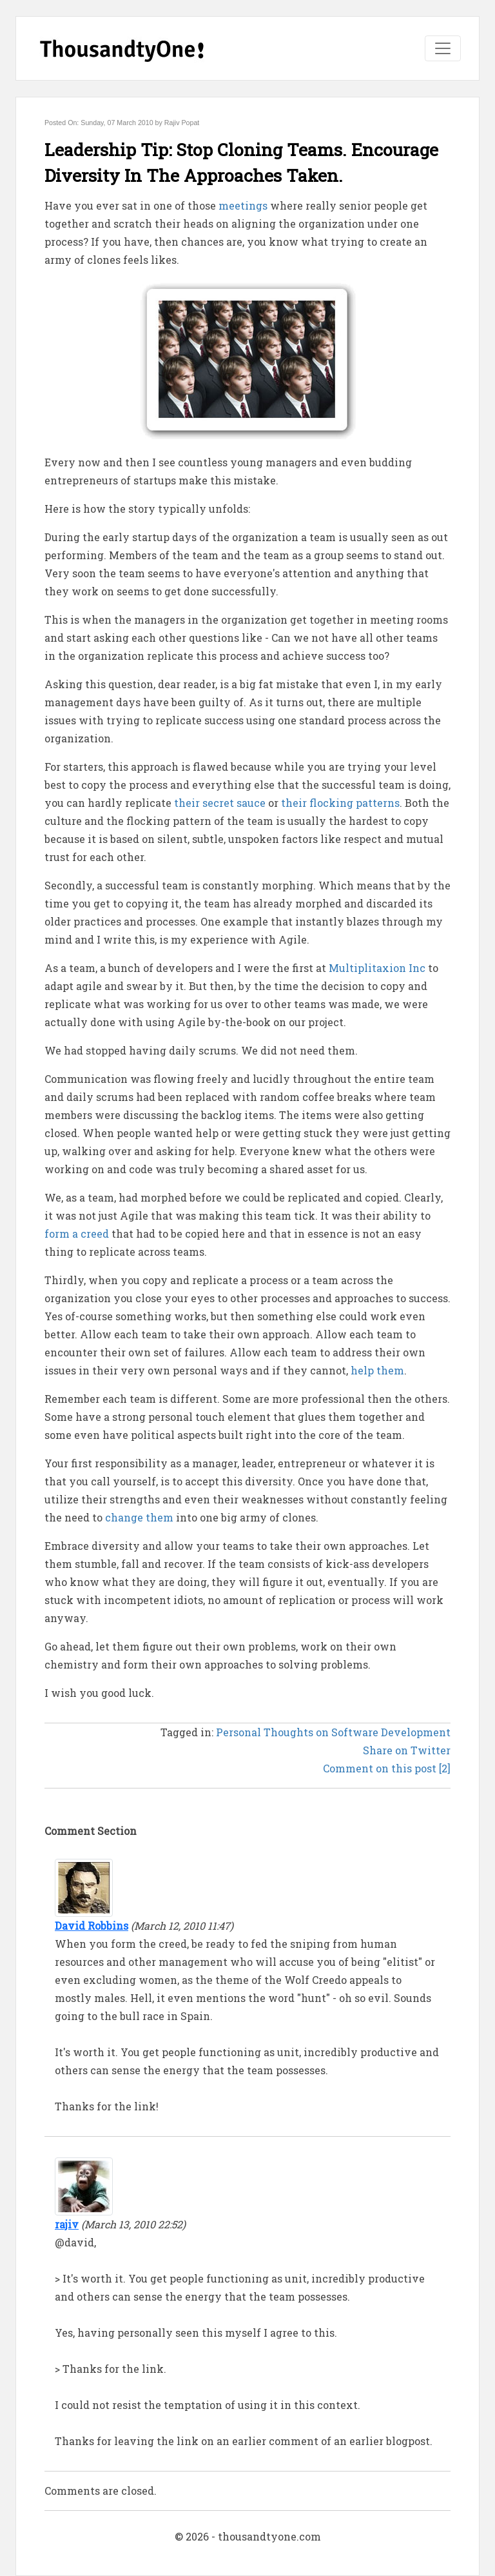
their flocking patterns (340, 802)
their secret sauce (220, 802)
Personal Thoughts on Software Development (333, 1732)
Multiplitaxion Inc (377, 968)
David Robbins (91, 1925)
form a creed (76, 1233)
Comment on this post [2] (387, 1768)
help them (377, 1370)
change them (139, 1517)
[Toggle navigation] (443, 48)
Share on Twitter (407, 1750)
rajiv (67, 2224)
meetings (242, 205)
